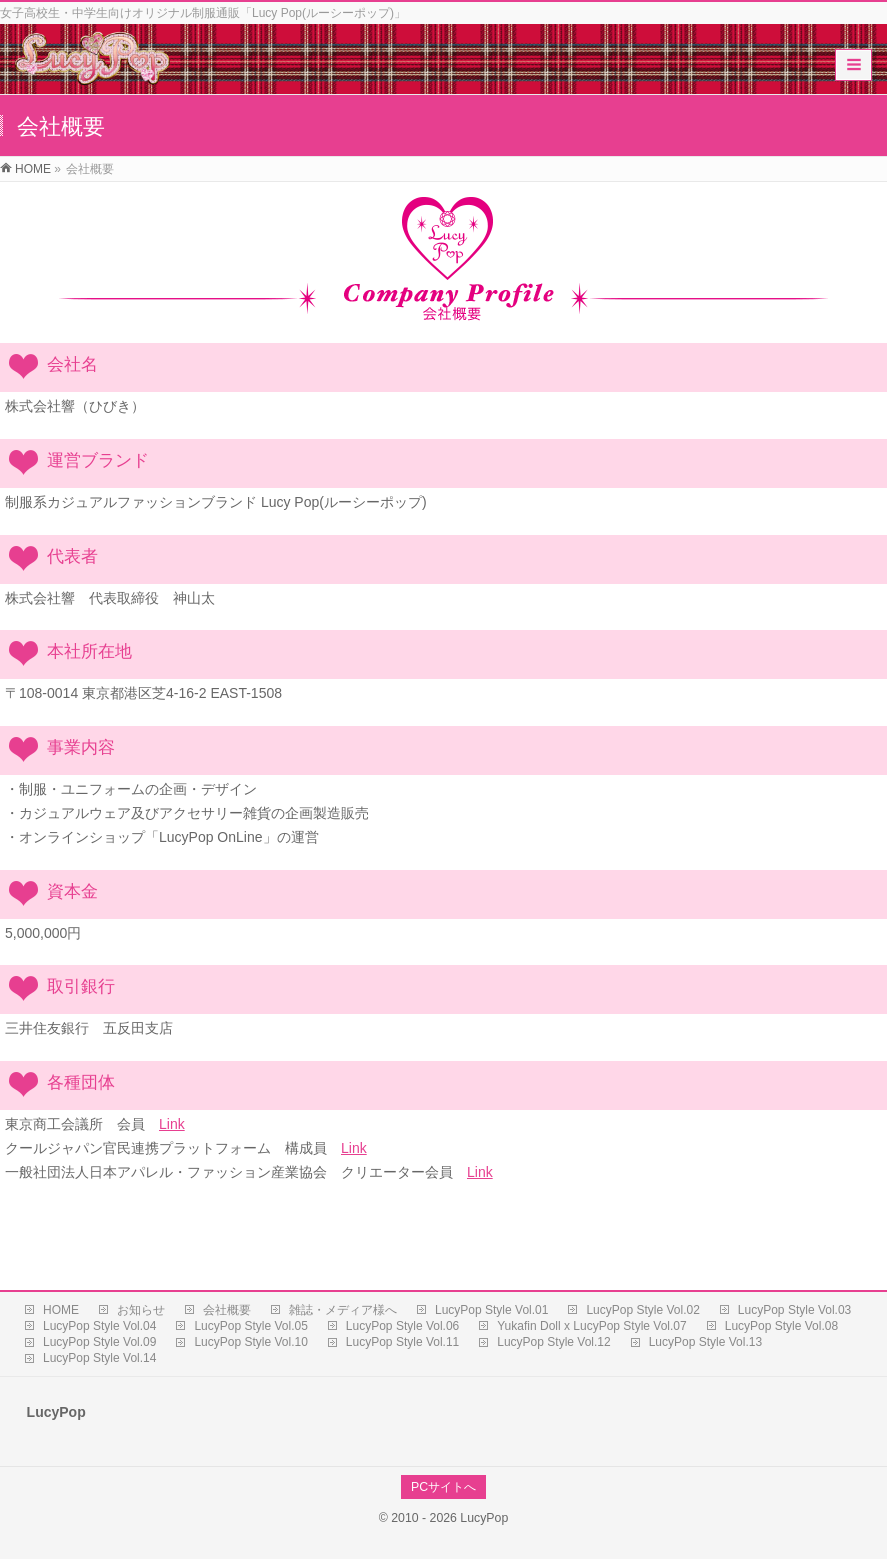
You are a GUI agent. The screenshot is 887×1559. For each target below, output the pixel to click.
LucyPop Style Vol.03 (794, 1310)
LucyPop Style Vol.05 (250, 1326)
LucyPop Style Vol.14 (99, 1358)
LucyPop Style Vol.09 (99, 1342)
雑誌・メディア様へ (343, 1310)
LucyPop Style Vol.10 (250, 1342)
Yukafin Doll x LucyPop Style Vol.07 (591, 1326)
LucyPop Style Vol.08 (781, 1326)
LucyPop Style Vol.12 (553, 1342)
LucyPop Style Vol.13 (705, 1342)
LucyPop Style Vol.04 (99, 1326)
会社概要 (227, 1310)
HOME (61, 1310)
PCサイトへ (443, 1487)
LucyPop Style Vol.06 (402, 1326)
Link (172, 1124)
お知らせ (141, 1310)
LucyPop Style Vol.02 (642, 1310)
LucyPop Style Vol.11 (402, 1342)
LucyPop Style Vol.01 (491, 1310)
